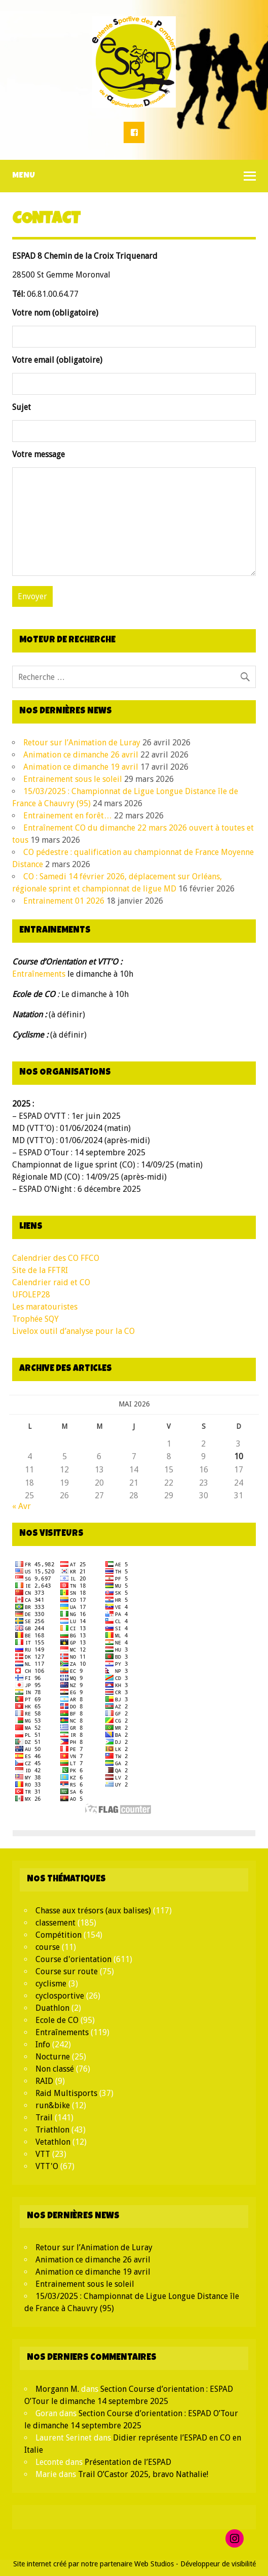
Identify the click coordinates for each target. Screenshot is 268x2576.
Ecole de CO (57, 2020)
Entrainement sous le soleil (72, 779)
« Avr (21, 1506)
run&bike (52, 2105)
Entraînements (38, 974)
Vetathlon (52, 2142)
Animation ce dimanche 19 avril (80, 767)
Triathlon (52, 2130)
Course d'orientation (73, 1959)
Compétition (58, 1935)
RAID (44, 2081)
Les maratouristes (45, 1307)
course (47, 1947)
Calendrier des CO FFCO (55, 1258)
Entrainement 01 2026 (63, 901)
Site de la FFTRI (40, 1270)
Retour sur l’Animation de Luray (81, 742)
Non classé (54, 2069)
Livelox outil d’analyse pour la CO (73, 1331)
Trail (44, 2117)
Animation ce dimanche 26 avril (80, 755)
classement (55, 1923)
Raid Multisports (66, 2093)
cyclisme (50, 1983)
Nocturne (52, 2057)
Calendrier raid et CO (51, 1282)
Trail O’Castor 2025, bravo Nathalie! (143, 2474)
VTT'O (46, 2166)
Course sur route (66, 1971)
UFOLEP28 (31, 1294)
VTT (42, 2154)
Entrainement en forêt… (67, 815)
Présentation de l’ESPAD (128, 2462)
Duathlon (52, 2008)
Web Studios (154, 2564)
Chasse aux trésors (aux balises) (93, 1910)
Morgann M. (57, 2389)
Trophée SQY (35, 1319)
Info (42, 2044)
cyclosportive (59, 1996)
